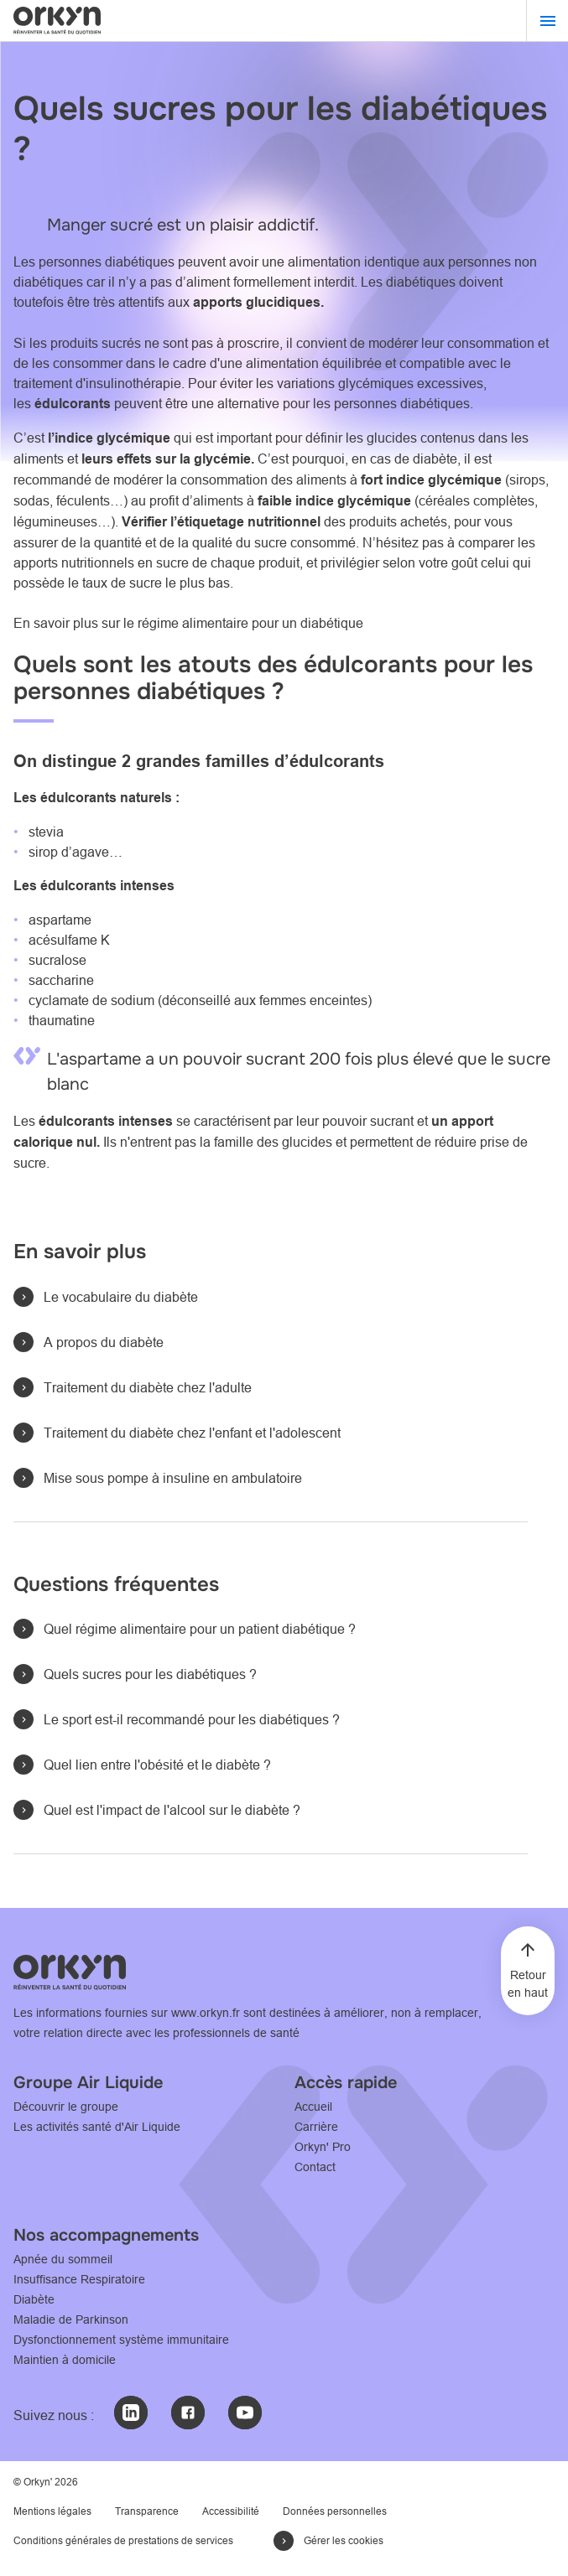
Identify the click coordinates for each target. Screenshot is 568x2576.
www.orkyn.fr (205, 2012)
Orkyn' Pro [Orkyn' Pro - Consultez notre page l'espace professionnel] (322, 2147)
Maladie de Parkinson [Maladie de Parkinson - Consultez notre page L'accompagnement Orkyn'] (70, 2319)
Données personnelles (335, 2511)
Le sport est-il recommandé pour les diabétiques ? (192, 1719)
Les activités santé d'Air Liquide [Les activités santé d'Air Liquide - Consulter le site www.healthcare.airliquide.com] (96, 2126)
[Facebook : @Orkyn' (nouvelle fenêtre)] (188, 2412)
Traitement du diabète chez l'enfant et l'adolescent (192, 1432)
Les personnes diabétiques (94, 261)
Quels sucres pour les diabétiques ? (150, 1674)
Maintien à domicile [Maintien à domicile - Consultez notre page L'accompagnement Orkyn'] (64, 2359)
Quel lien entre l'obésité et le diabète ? (157, 1764)
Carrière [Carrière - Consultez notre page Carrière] (316, 2126)
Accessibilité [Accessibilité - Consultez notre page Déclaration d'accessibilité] (230, 2511)
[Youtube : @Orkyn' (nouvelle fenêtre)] (245, 2412)
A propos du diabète (104, 1342)
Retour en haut (528, 1983)
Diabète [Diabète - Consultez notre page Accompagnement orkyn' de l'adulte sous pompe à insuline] (34, 2299)
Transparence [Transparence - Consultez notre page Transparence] (147, 2511)
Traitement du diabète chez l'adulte (148, 1387)
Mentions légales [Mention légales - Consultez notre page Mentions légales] (52, 2511)
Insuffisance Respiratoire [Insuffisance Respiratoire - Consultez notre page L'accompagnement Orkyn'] (79, 2279)
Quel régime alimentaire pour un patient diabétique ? (200, 1628)
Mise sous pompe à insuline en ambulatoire (173, 1477)
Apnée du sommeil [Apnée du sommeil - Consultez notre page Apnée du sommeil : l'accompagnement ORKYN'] (62, 2259)
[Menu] (547, 21)
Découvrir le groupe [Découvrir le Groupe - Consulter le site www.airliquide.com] (65, 2106)
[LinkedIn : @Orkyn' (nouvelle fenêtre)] (131, 2412)
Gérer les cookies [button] (343, 2540)
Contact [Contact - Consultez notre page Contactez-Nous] (315, 2167)
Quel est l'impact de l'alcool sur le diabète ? (172, 1809)
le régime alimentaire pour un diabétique (245, 622)
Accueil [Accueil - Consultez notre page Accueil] (313, 2106)
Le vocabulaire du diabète (121, 1296)
